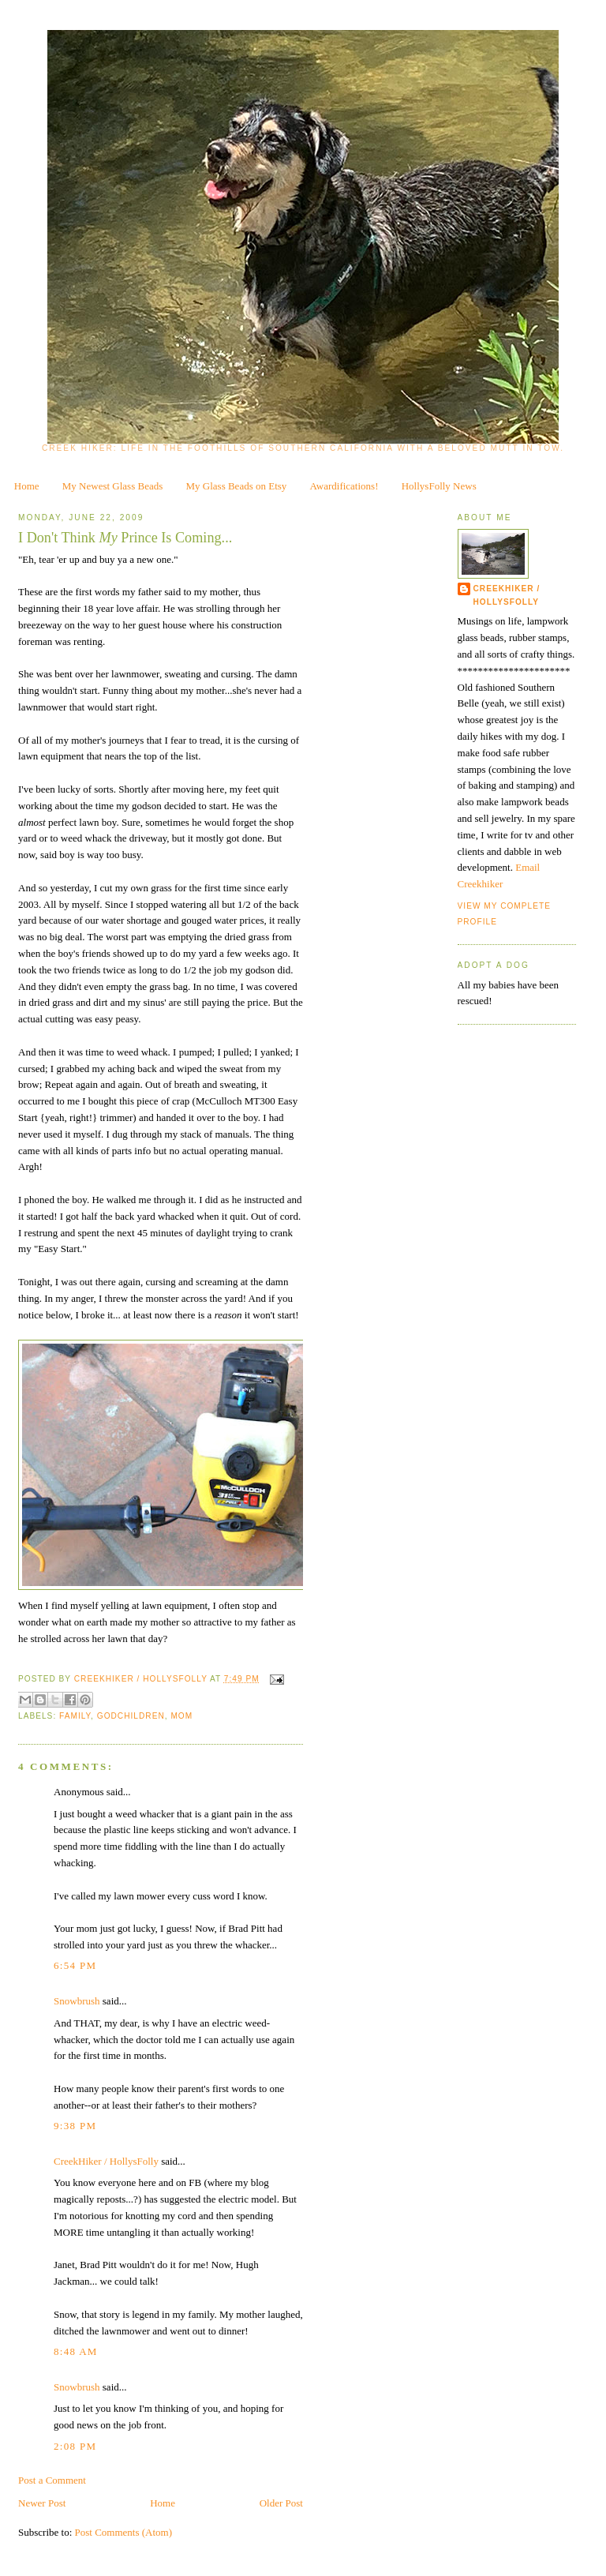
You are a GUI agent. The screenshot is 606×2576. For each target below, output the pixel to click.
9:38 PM (75, 2126)
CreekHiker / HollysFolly (142, 1678)
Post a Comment (52, 2480)
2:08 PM (75, 2446)
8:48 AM (76, 2351)
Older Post (281, 2503)
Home (26, 486)
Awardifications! (344, 486)
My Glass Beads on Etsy (236, 486)
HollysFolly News (439, 486)
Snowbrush (77, 2001)
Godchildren (131, 1716)
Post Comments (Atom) (124, 2532)
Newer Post (41, 2503)
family (75, 1716)
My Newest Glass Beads (112, 486)
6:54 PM (75, 1965)
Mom (181, 1716)
